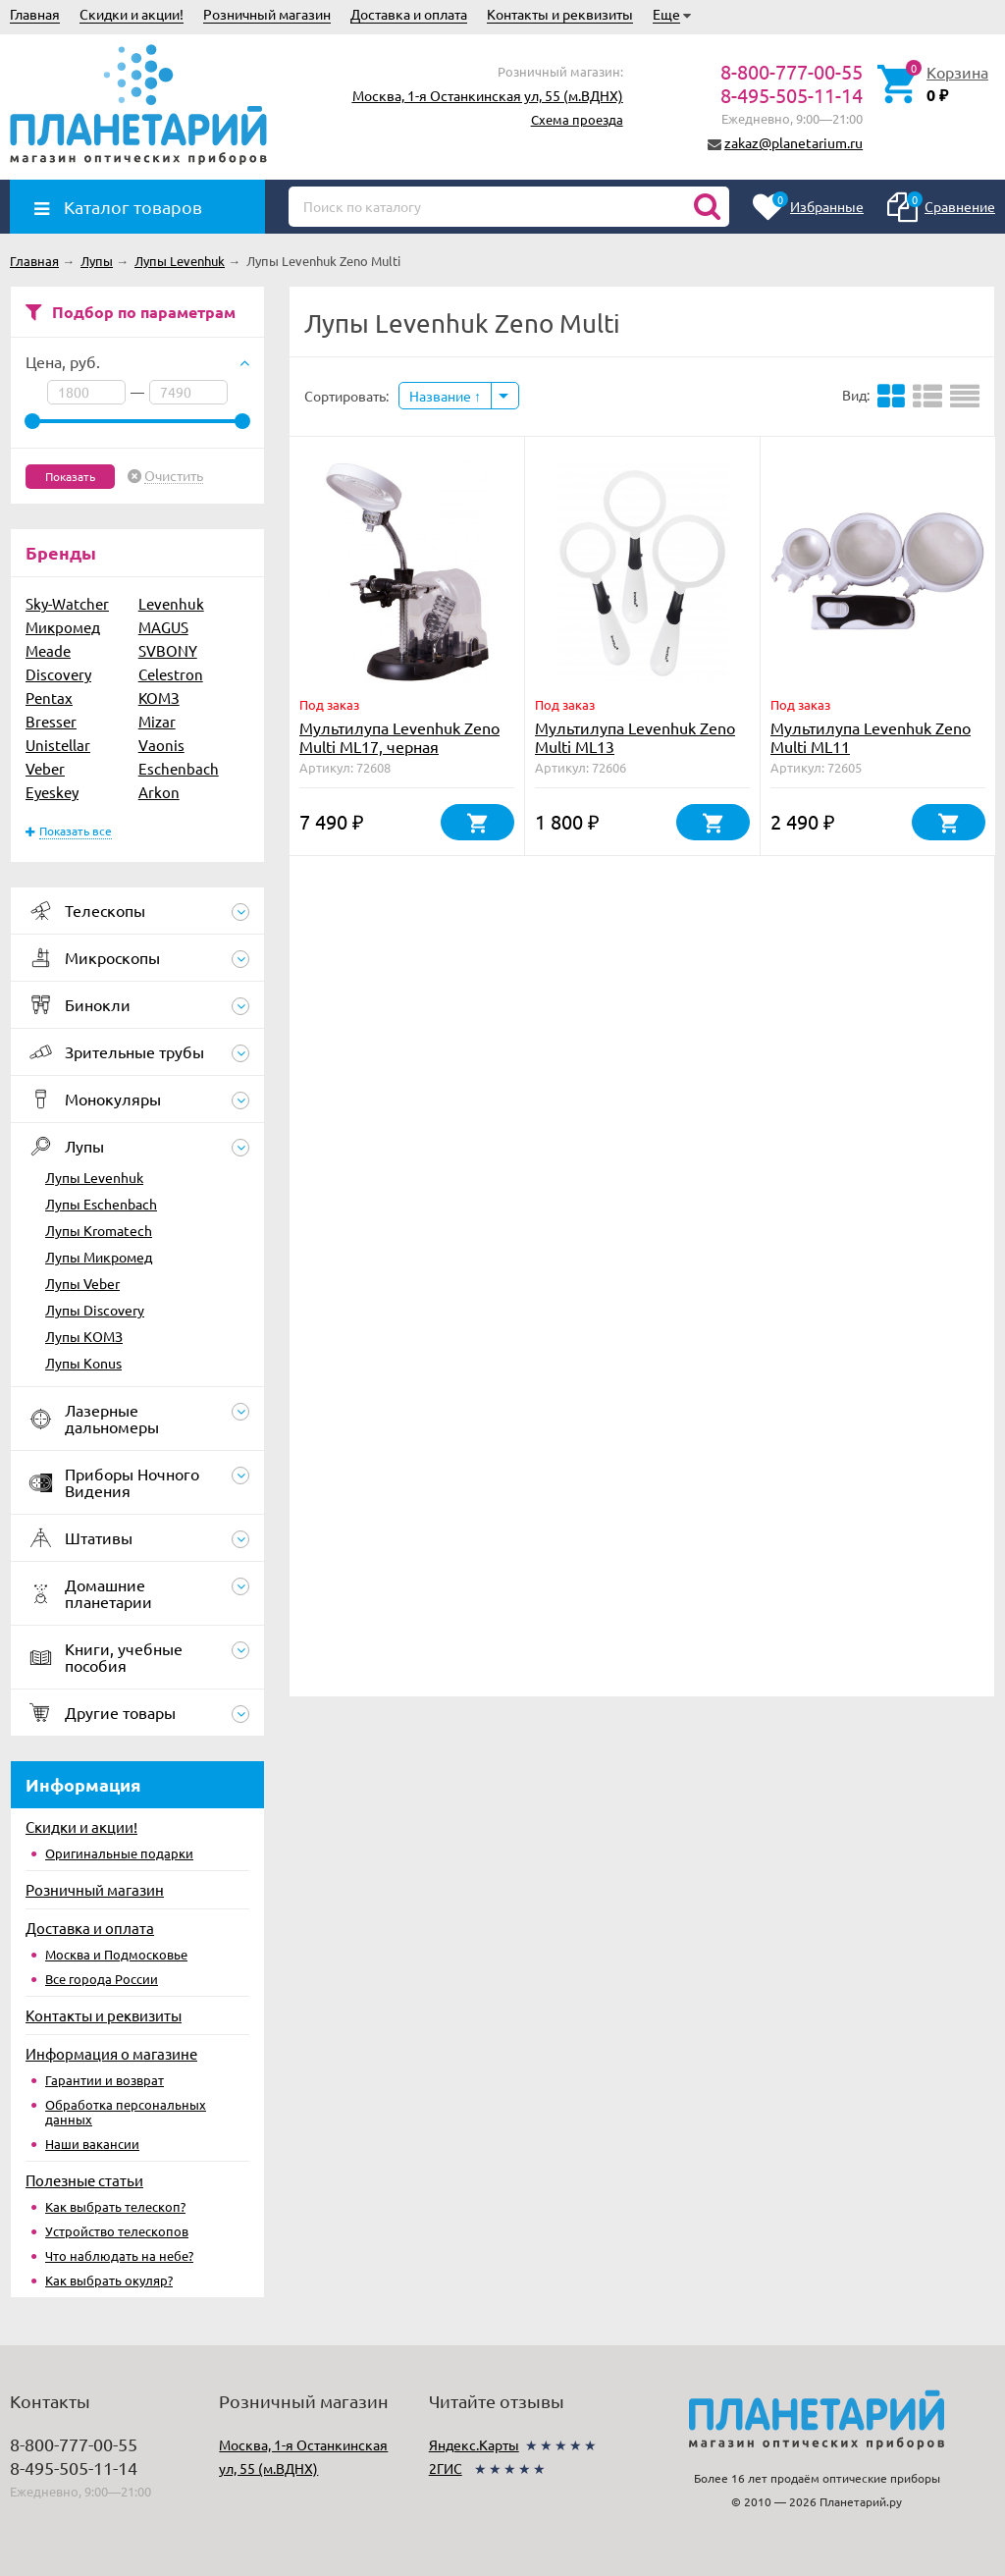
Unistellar (58, 744)
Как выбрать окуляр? (109, 2280)
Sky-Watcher (67, 603)
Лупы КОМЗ (84, 1336)
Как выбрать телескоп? (115, 2206)
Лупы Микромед (98, 1256)
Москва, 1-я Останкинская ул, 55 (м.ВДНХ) (487, 95)
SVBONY (167, 650)
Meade (48, 650)
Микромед (63, 626)
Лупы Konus (83, 1362)
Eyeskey (52, 791)
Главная (35, 14)
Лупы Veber (82, 1283)
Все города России (101, 1978)
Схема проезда (577, 119)
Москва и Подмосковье (116, 1954)
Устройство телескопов (116, 2231)
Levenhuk (171, 603)
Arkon (159, 791)
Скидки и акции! (131, 14)
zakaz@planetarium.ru (793, 142)
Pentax (49, 697)
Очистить (173, 476)
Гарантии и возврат (104, 2079)
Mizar (157, 721)
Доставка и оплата (408, 14)
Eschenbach (178, 768)
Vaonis (161, 744)
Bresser (51, 721)
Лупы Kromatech (98, 1230)
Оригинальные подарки (119, 1853)
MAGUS (163, 626)
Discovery (58, 674)
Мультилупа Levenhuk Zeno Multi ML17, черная (399, 737)
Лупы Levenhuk (94, 1177)
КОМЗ (159, 697)
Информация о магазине (111, 2053)
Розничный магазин (267, 14)
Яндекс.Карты (474, 2444)
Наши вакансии (92, 2143)
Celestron (170, 674)
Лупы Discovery (94, 1309)
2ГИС (445, 2468)
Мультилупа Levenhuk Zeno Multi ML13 (635, 737)
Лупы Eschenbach (101, 1203)
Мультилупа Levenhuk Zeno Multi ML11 (870, 737)
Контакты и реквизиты (560, 14)
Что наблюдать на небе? (119, 2255)
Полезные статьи (84, 2180)
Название (445, 395)
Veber (45, 768)
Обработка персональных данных (125, 2111)
